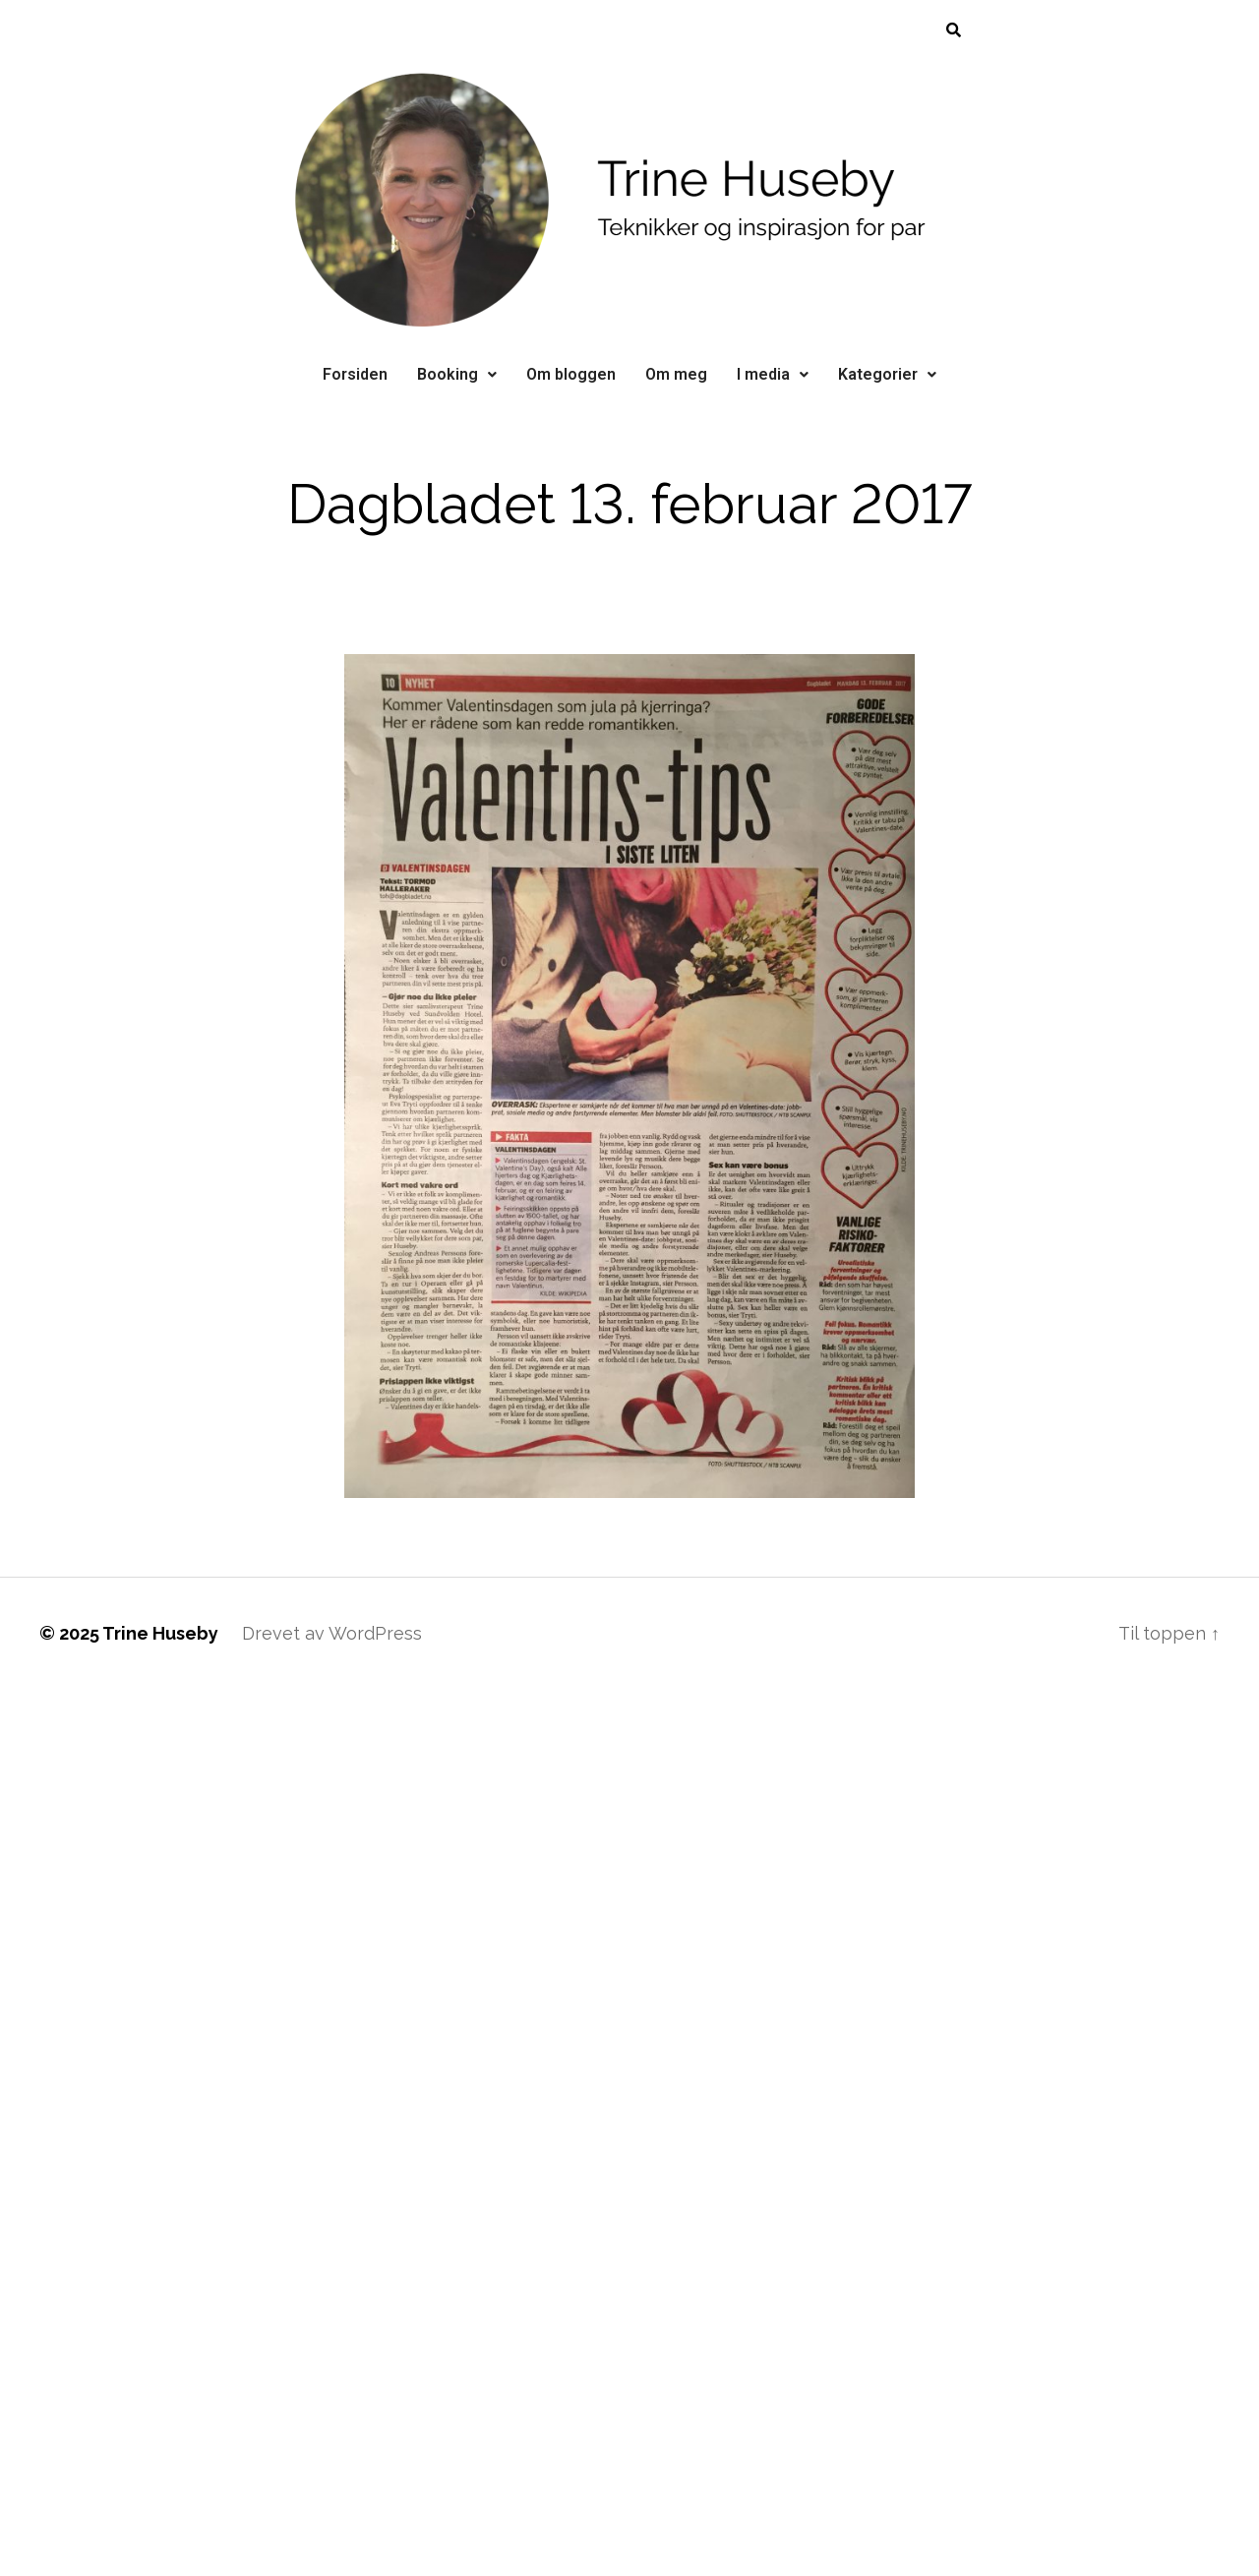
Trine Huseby (160, 1633)
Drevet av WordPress (332, 1633)
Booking (457, 374)
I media (773, 374)
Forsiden (355, 374)
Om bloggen (571, 374)
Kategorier (887, 374)
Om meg (676, 374)
